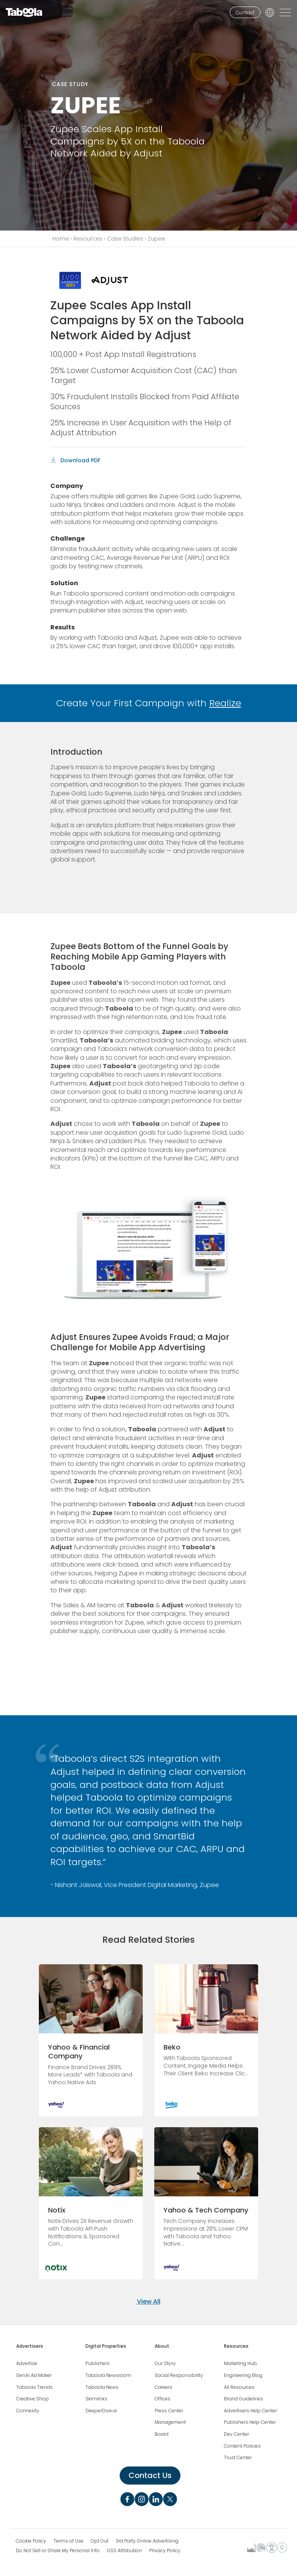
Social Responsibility (179, 2375)
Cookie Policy (31, 2541)
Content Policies (242, 2446)
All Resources (239, 2387)
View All (148, 2301)
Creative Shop (32, 2399)
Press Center (169, 2411)
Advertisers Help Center (250, 2411)
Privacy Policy (164, 2551)
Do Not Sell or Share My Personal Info (58, 2551)
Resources (87, 238)
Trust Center (238, 2458)
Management (170, 2422)
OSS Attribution (124, 2551)
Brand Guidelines (243, 2399)
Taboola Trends (34, 2387)
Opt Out (99, 2541)
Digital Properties (105, 2346)
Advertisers (29, 2346)
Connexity (27, 2411)
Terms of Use (68, 2541)
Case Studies (125, 238)
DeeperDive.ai (101, 2411)
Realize (225, 703)
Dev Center (236, 2434)
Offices (162, 2399)
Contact (245, 12)
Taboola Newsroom (108, 2375)
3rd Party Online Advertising (147, 2541)
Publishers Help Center (250, 2422)
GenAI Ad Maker (34, 2375)
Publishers (97, 2363)
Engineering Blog (243, 2375)
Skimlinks (96, 2399)
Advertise (26, 2363)
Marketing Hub (240, 2363)
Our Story (165, 2363)
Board (162, 2434)
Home (60, 238)
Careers (163, 2387)
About (162, 2346)
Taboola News (101, 2387)
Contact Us (150, 2475)
